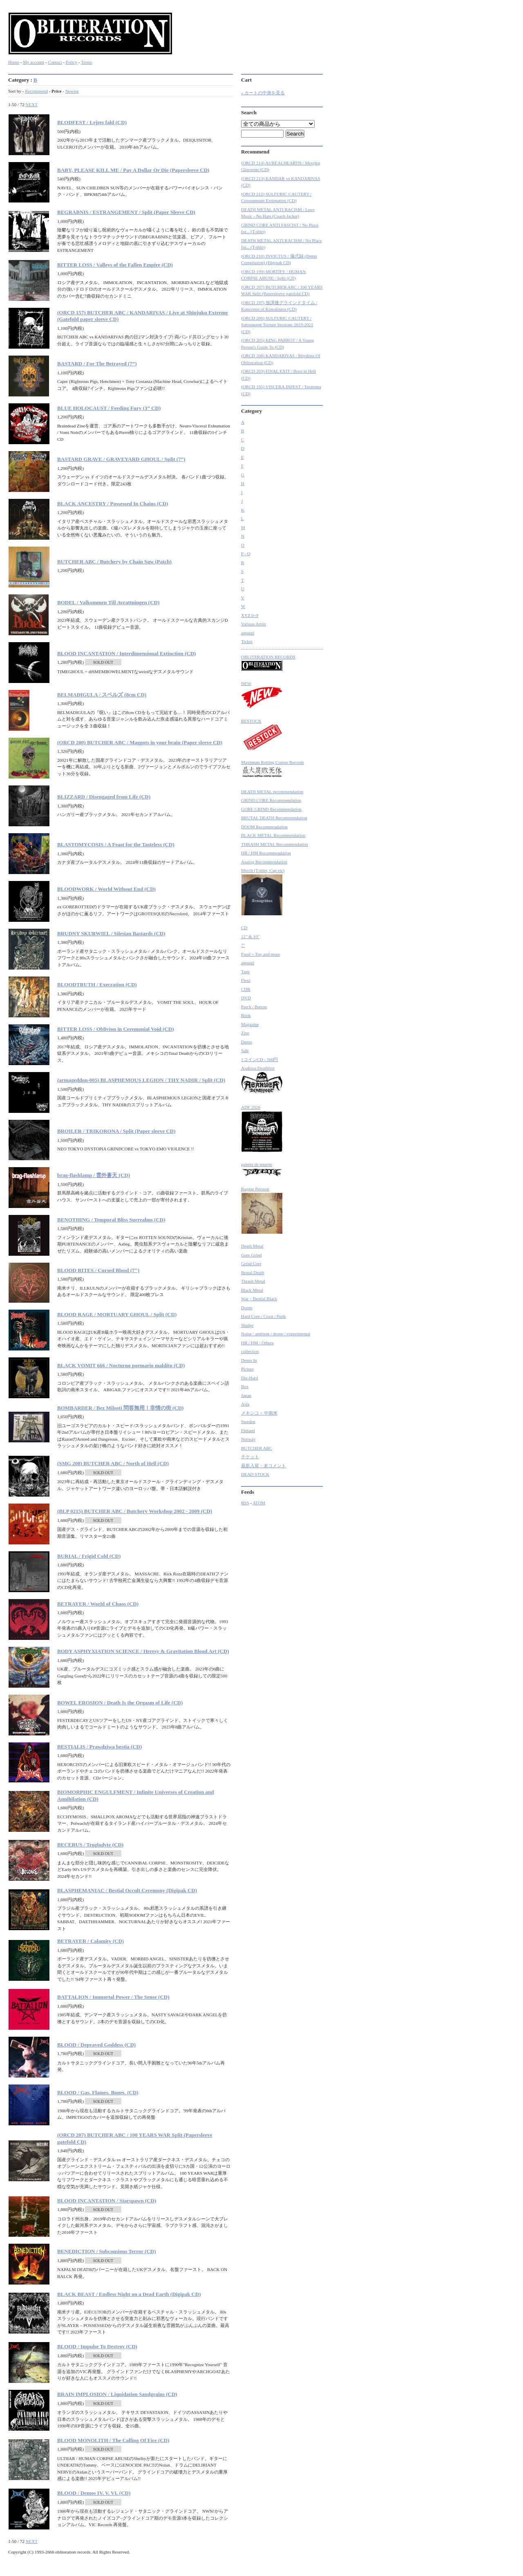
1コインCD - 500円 (259, 1059)
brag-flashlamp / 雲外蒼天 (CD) (93, 1175)
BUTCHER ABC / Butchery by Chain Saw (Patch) (114, 561)
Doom (247, 1307)
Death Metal (252, 1246)
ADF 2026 (262, 1128)
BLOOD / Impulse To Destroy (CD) (97, 2346)
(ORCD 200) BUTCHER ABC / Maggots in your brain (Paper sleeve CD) (139, 742)
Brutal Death (252, 1272)
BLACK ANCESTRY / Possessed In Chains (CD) (112, 504)
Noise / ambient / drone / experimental (275, 1333)
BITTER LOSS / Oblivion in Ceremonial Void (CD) (115, 1029)
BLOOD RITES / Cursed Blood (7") (98, 1270)
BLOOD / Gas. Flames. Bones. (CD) (98, 2092)
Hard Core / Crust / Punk (263, 1316)
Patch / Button (254, 1006)
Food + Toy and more (260, 954)
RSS (245, 1502)
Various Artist (253, 623)
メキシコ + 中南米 (259, 1412)
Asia (245, 1403)
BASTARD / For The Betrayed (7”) (97, 363)
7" (243, 945)
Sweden (248, 1421)
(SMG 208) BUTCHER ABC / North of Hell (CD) (113, 1463)
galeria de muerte (262, 1169)
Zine (245, 1032)
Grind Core (251, 1263)
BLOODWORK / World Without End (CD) (106, 889)
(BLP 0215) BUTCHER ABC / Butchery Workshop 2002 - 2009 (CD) (134, 1511)
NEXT (31, 104)
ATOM (259, 1502)
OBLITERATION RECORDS (268, 663)
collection (250, 1351)
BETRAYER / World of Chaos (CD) (98, 1604)
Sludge (247, 1325)
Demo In (249, 1360)
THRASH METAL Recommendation (274, 844)
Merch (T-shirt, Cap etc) (263, 892)
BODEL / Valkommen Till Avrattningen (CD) (108, 602)
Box (244, 1386)
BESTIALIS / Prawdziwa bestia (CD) (99, 1747)
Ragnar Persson (262, 1210)
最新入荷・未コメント (263, 1465)
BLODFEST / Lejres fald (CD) (92, 122)
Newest (72, 91)
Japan (246, 1395)
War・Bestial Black (259, 1298)
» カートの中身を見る (263, 92)
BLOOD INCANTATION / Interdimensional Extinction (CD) (126, 653)
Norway (248, 1439)
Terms (86, 62)
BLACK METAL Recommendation (273, 835)
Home (13, 62)
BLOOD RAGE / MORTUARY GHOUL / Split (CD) (117, 1314)
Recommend (36, 91)
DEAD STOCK (255, 1474)
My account (33, 62)
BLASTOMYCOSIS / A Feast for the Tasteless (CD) (115, 844)
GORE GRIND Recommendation (271, 809)
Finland (248, 1430)
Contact (55, 62)
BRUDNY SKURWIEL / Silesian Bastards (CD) (111, 933)
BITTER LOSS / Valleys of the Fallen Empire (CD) (115, 265)
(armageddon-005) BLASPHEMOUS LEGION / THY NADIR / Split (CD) (141, 1080)
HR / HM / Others (257, 1342)
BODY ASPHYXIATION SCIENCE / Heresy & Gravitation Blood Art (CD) (143, 1651)
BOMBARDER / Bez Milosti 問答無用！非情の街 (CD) (120, 1408)
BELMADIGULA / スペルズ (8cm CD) (101, 695)
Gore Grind (251, 1254)
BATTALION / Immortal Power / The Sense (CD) (113, 1997)
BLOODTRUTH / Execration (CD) (97, 984)
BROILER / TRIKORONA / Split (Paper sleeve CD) (116, 1131)
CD (244, 927)
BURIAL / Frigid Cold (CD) (89, 1556)
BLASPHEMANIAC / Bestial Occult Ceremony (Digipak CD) (127, 1890)
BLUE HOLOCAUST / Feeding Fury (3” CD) (109, 408)
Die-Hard (249, 1377)
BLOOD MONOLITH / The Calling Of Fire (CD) (113, 2440)
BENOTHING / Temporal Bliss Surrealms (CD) (111, 1220)
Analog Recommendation (264, 861)
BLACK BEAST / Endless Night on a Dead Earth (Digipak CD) (129, 2294)
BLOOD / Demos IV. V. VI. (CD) (93, 2493)
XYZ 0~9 (249, 615)
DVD (246, 997)
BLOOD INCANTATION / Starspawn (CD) (106, 2201)
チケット (250, 1456)
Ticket (247, 641)
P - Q (245, 553)
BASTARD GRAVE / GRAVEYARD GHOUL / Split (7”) (121, 459)
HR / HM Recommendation (266, 852)
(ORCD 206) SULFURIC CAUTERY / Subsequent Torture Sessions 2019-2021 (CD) (277, 325)
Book (246, 1015)
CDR (245, 989)
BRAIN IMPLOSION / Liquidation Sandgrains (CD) (117, 2394)
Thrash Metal (253, 1281)
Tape (245, 971)
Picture (247, 1368)
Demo (246, 1041)
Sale (245, 1050)
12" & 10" (250, 936)
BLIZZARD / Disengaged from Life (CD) (103, 797)
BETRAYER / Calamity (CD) (90, 1941)
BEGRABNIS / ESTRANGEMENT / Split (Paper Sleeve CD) (126, 212)
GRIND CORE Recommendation (271, 800)
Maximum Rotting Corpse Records (272, 770)
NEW (262, 695)
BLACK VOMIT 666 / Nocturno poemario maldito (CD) (121, 1365)
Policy (71, 62)
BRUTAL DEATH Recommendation (274, 817)
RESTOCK (262, 734)
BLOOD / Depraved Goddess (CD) (96, 2045)
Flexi (245, 980)
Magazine (250, 1024)
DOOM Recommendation (264, 826)
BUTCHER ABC (256, 1448)
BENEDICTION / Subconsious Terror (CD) (106, 2251)
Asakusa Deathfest (262, 1080)
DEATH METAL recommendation (272, 791)
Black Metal (252, 1290)
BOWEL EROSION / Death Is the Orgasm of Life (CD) (120, 1703)
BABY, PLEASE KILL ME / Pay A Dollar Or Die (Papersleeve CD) (133, 170)
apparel (247, 632)
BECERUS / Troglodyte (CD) (90, 1845)
